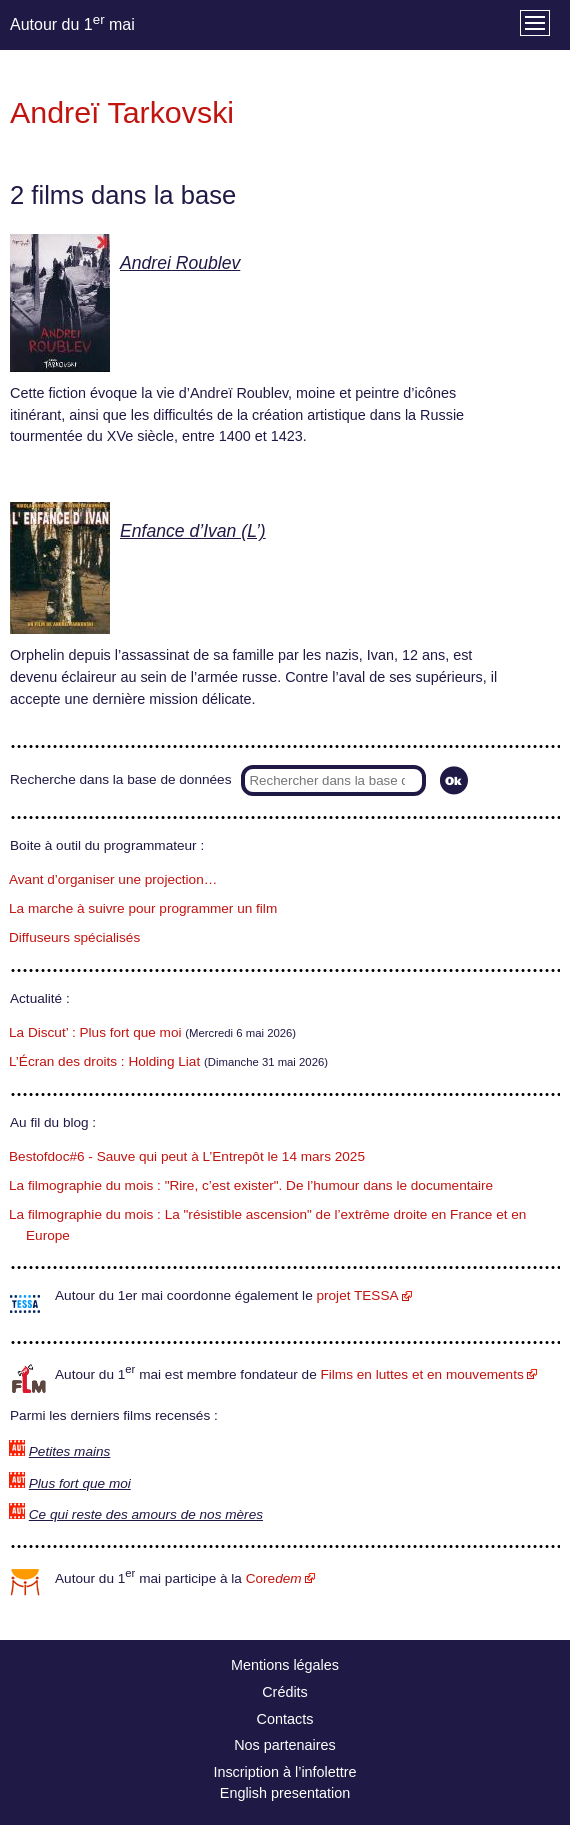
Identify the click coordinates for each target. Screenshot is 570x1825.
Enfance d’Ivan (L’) (193, 531)
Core (274, 1578)
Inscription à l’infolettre (284, 1772)
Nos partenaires (285, 1745)
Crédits (285, 1692)
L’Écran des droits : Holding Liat (104, 1061)
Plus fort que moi (80, 1483)
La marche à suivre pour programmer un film (143, 908)
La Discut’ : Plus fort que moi (95, 1032)
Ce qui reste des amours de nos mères (146, 1514)
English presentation (285, 1793)
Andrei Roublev (180, 263)
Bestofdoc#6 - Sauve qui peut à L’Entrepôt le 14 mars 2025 (187, 1156)
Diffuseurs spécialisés (74, 937)
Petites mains (70, 1451)
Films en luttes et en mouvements (422, 1374)
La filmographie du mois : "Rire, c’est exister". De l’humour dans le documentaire (251, 1185)
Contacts (285, 1719)
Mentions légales (285, 1665)
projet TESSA (357, 1295)
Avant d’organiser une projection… (113, 879)
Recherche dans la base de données (120, 779)
